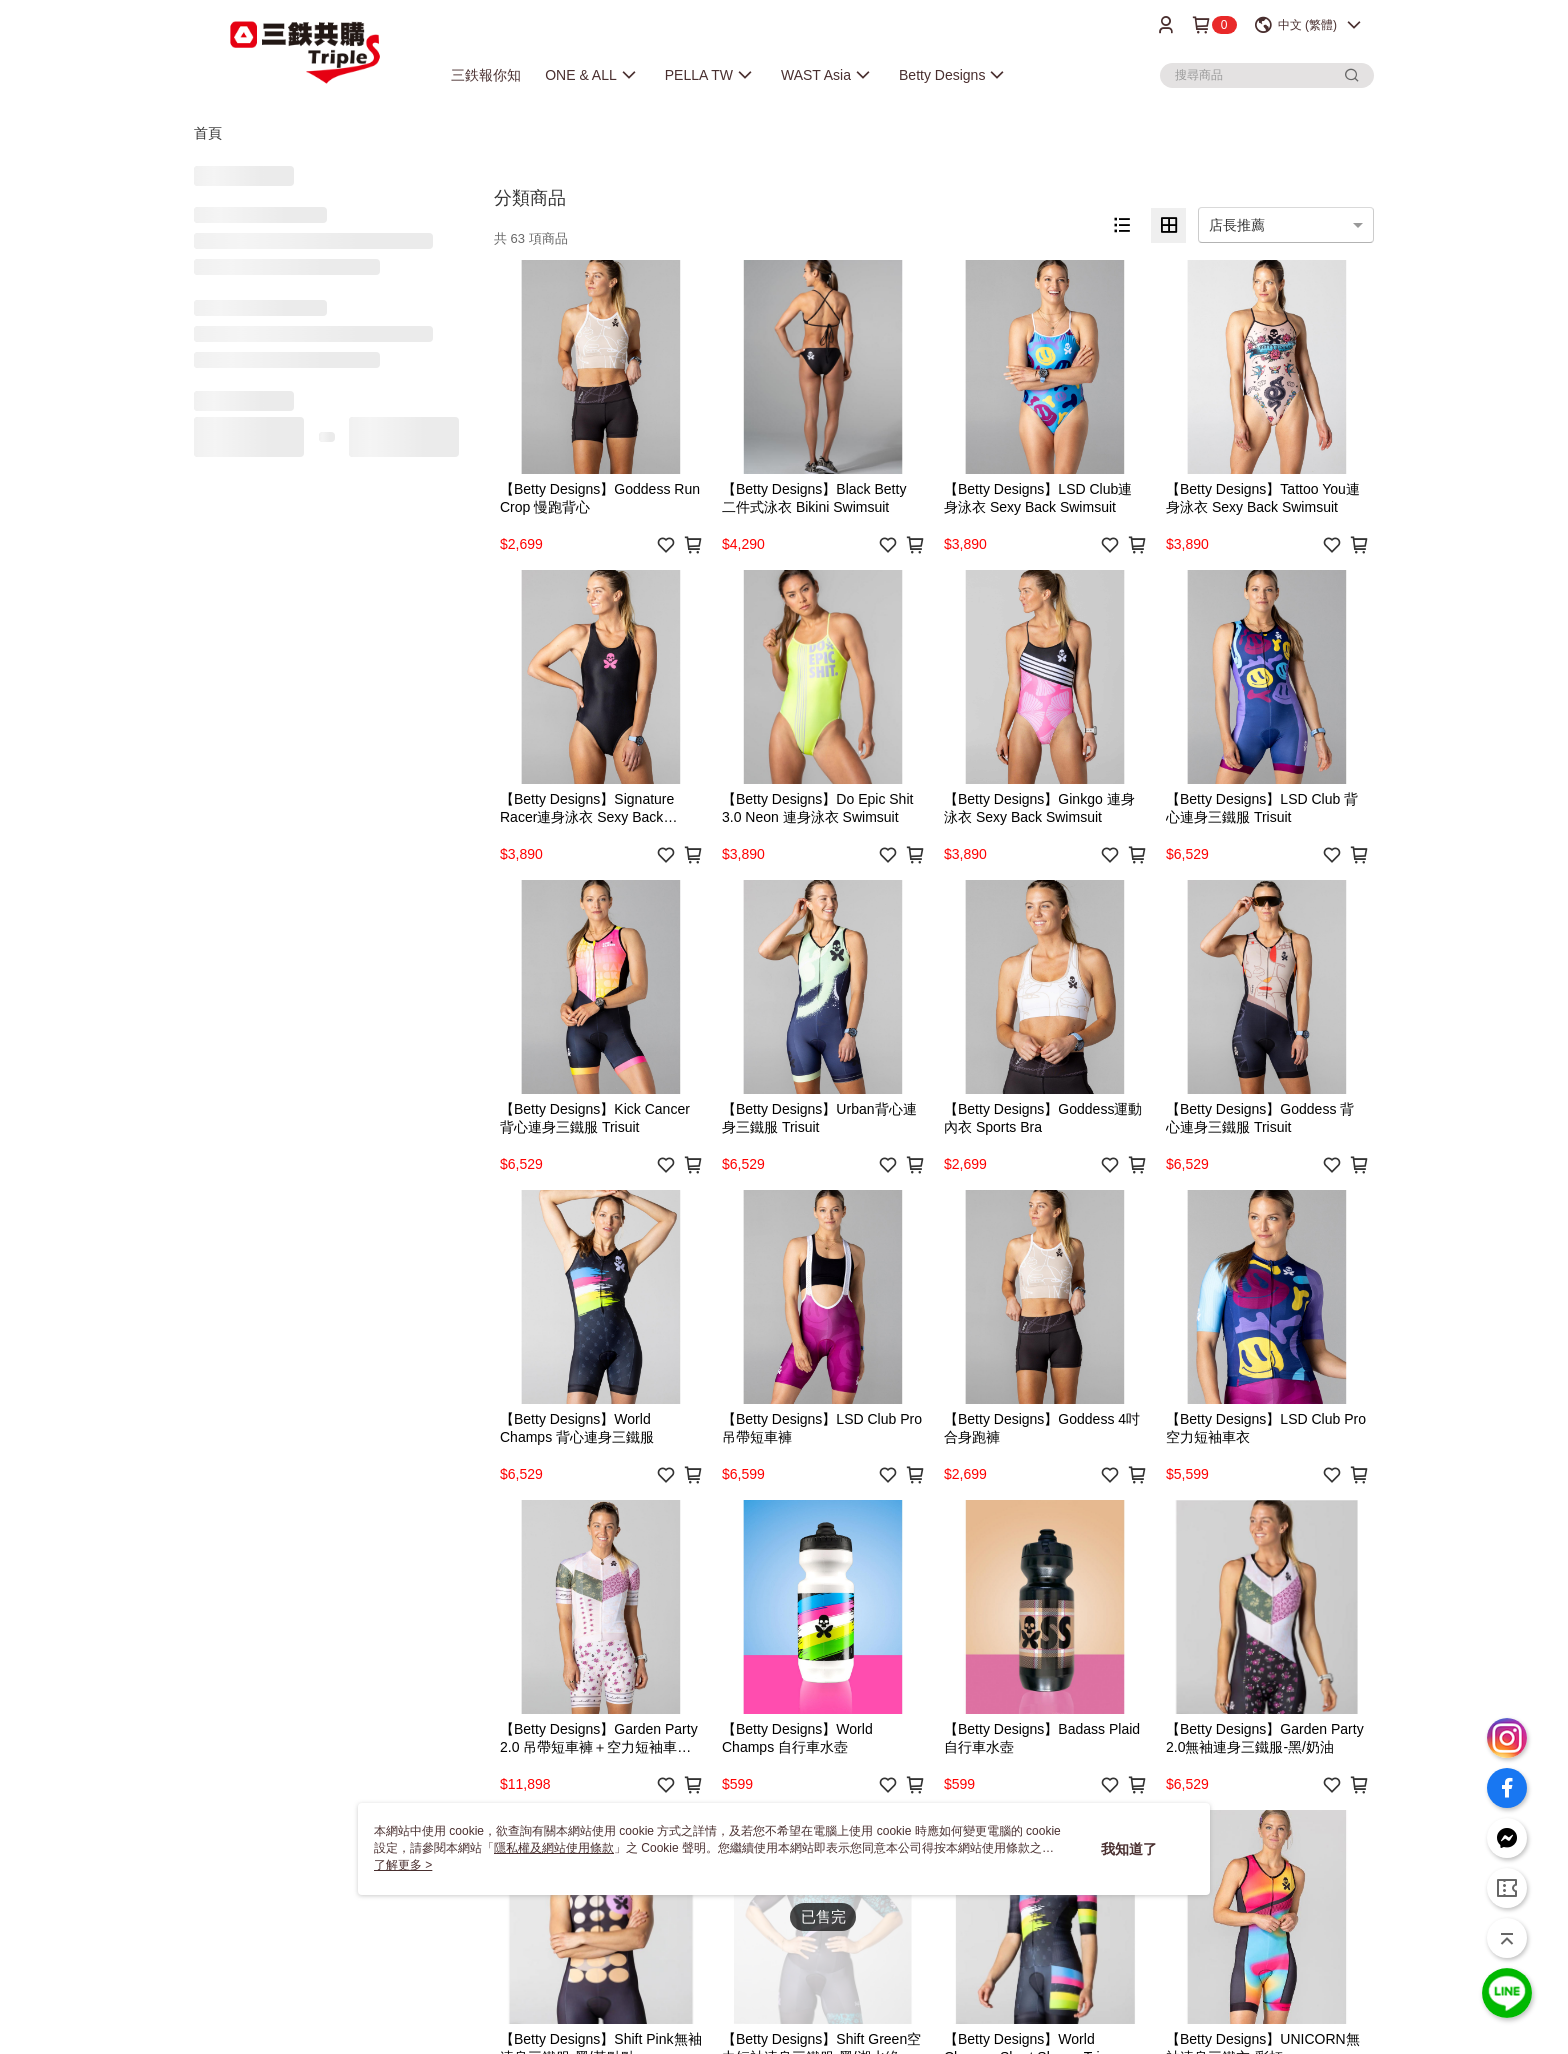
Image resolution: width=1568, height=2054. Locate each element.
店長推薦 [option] (1237, 225)
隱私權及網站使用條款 (554, 1848)
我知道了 (1129, 1849)
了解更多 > (403, 1865)
